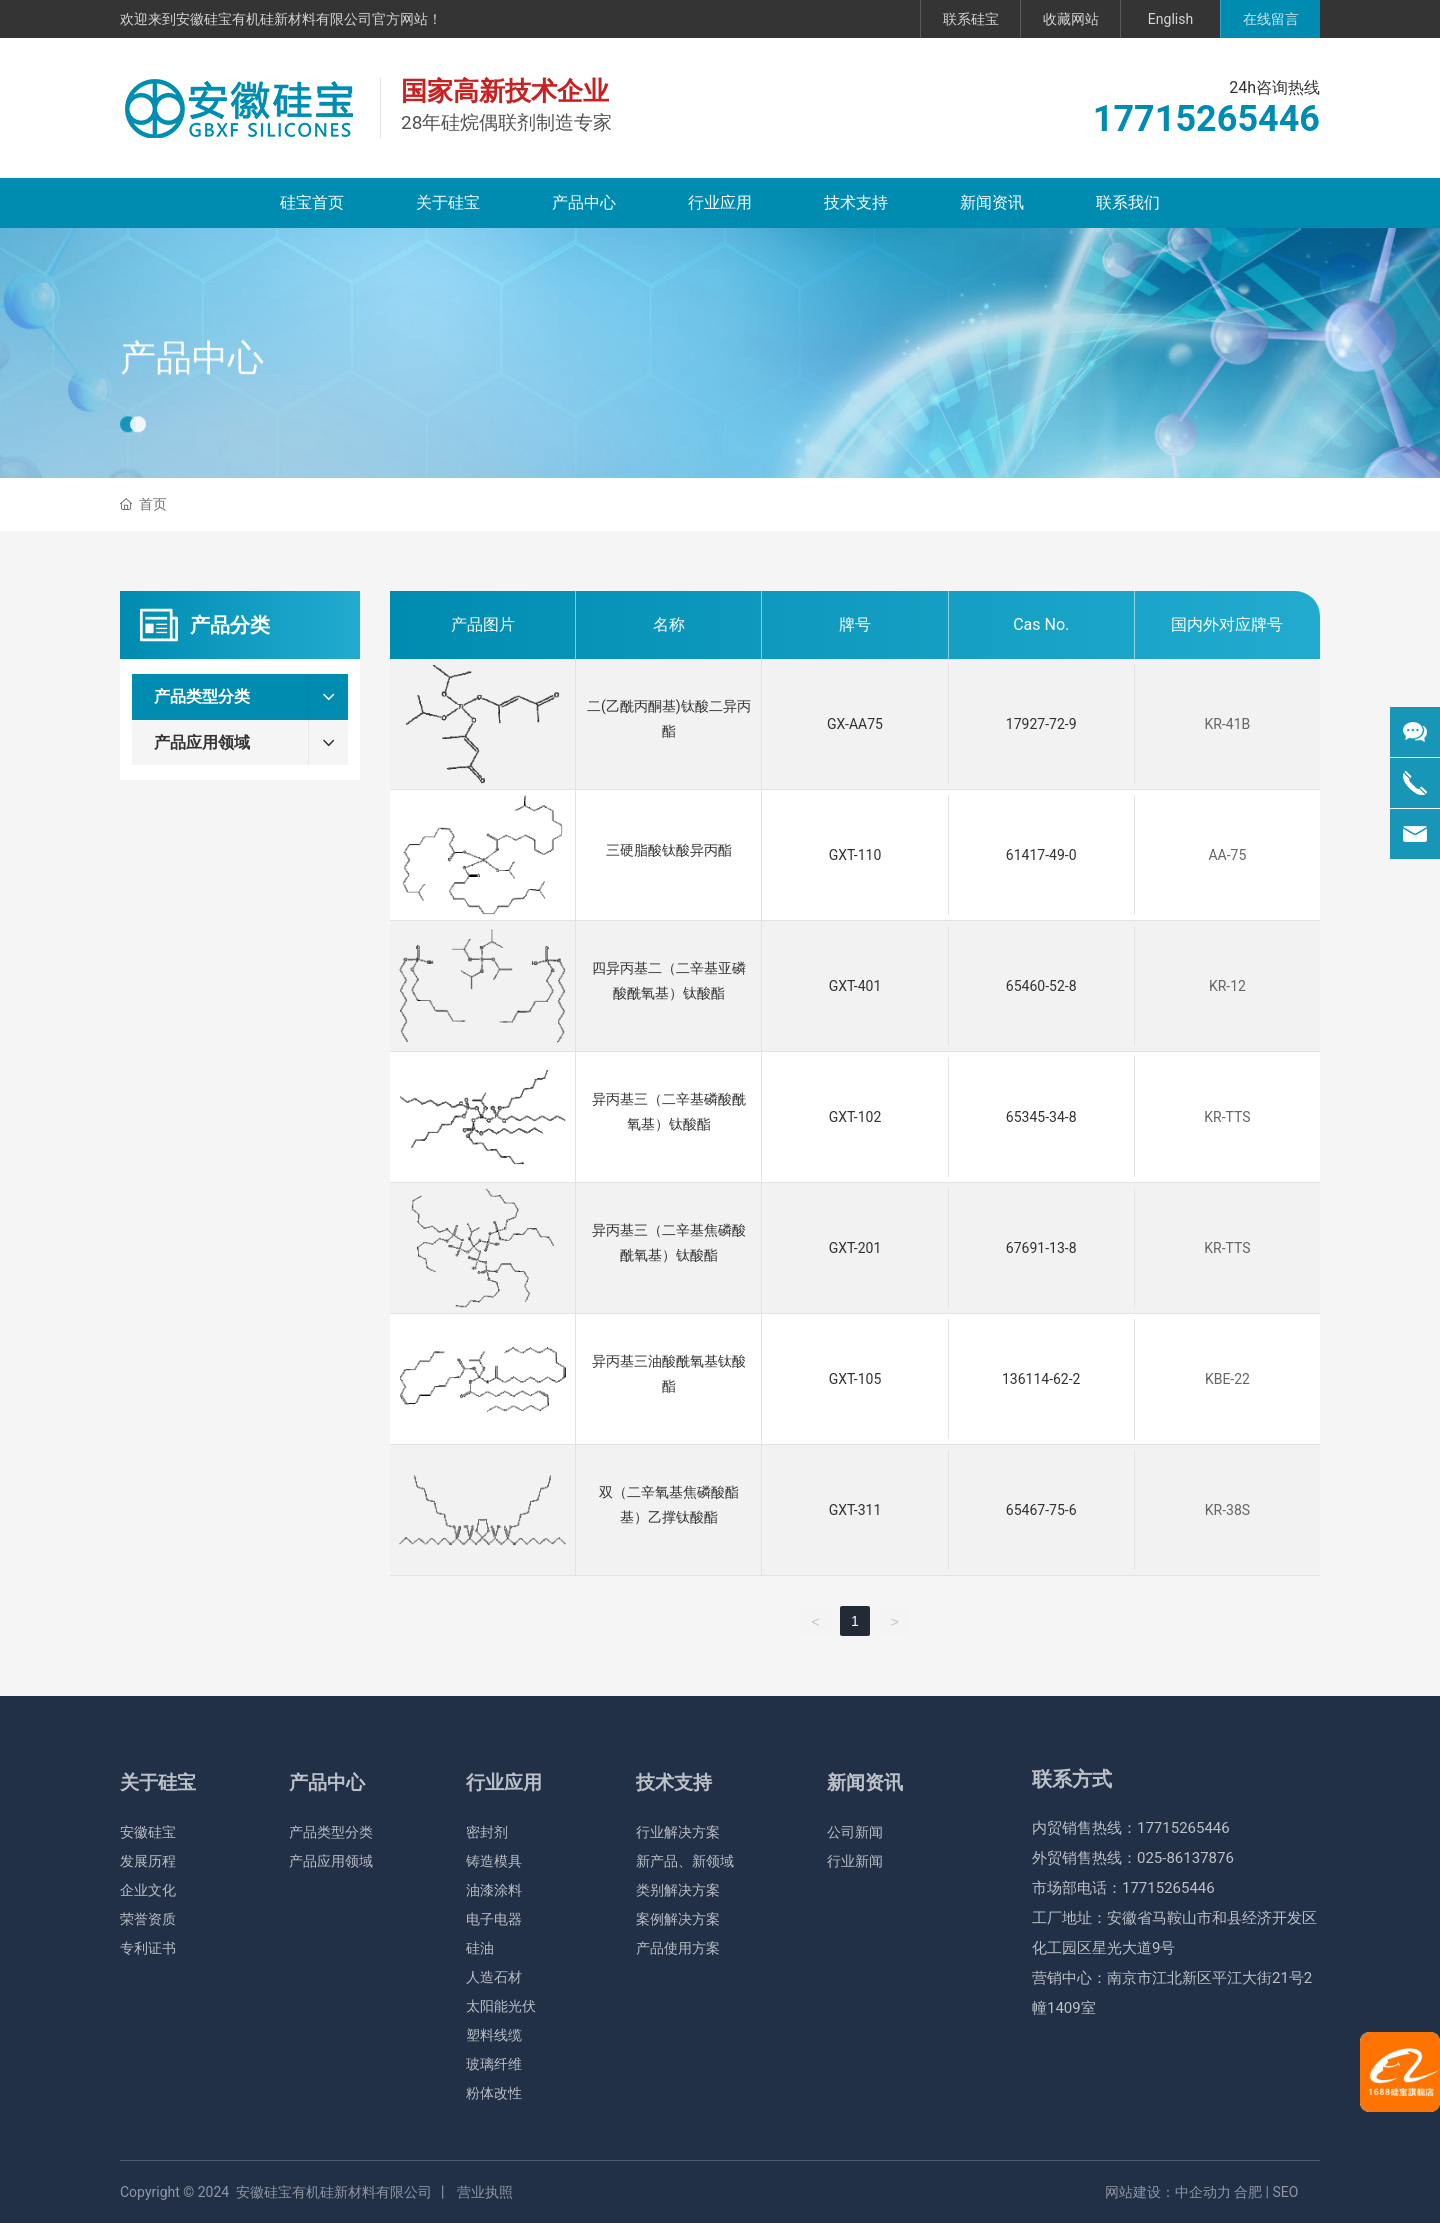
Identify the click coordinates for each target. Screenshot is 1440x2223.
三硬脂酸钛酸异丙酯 (669, 850)
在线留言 (1271, 19)
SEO (1286, 2192)
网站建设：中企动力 (1168, 2192)
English (1170, 19)
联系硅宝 (971, 19)
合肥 (1248, 2192)
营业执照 (485, 2192)
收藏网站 (1071, 19)
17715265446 (1206, 119)
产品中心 (192, 397)
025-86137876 (1185, 1858)
